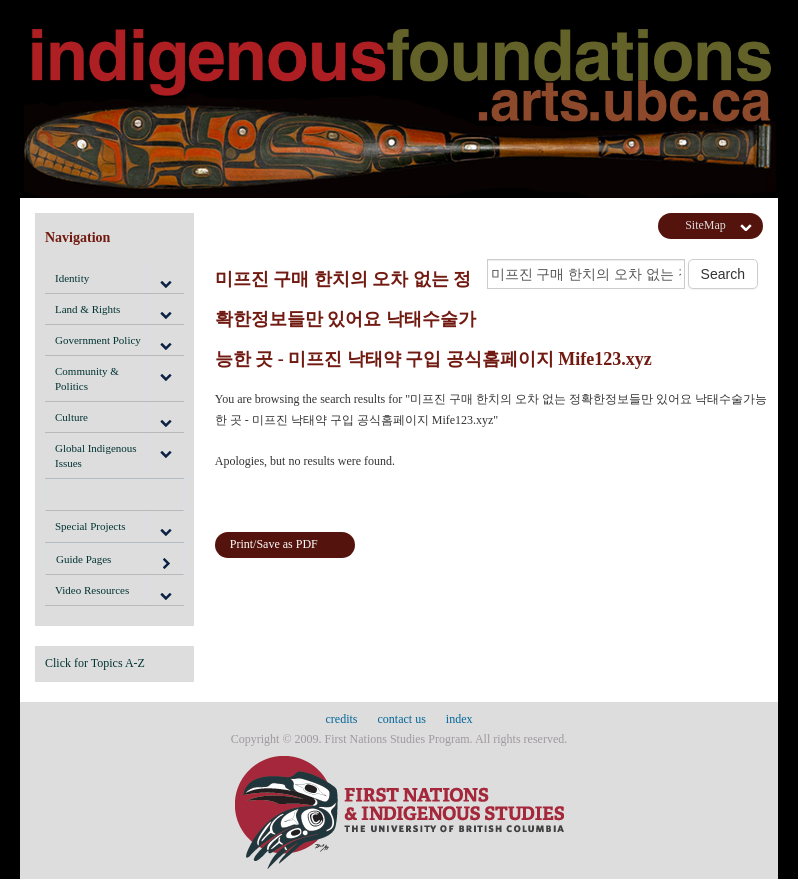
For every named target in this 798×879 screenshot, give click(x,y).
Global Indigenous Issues (96, 455)
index (459, 719)
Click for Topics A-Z (95, 663)
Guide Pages (114, 562)
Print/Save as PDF (274, 544)
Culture (71, 417)
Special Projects (90, 526)
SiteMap (705, 225)
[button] (165, 278)
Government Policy (98, 340)
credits (342, 719)
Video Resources (92, 590)
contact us (402, 719)
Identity (72, 278)
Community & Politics (87, 378)
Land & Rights (87, 309)
